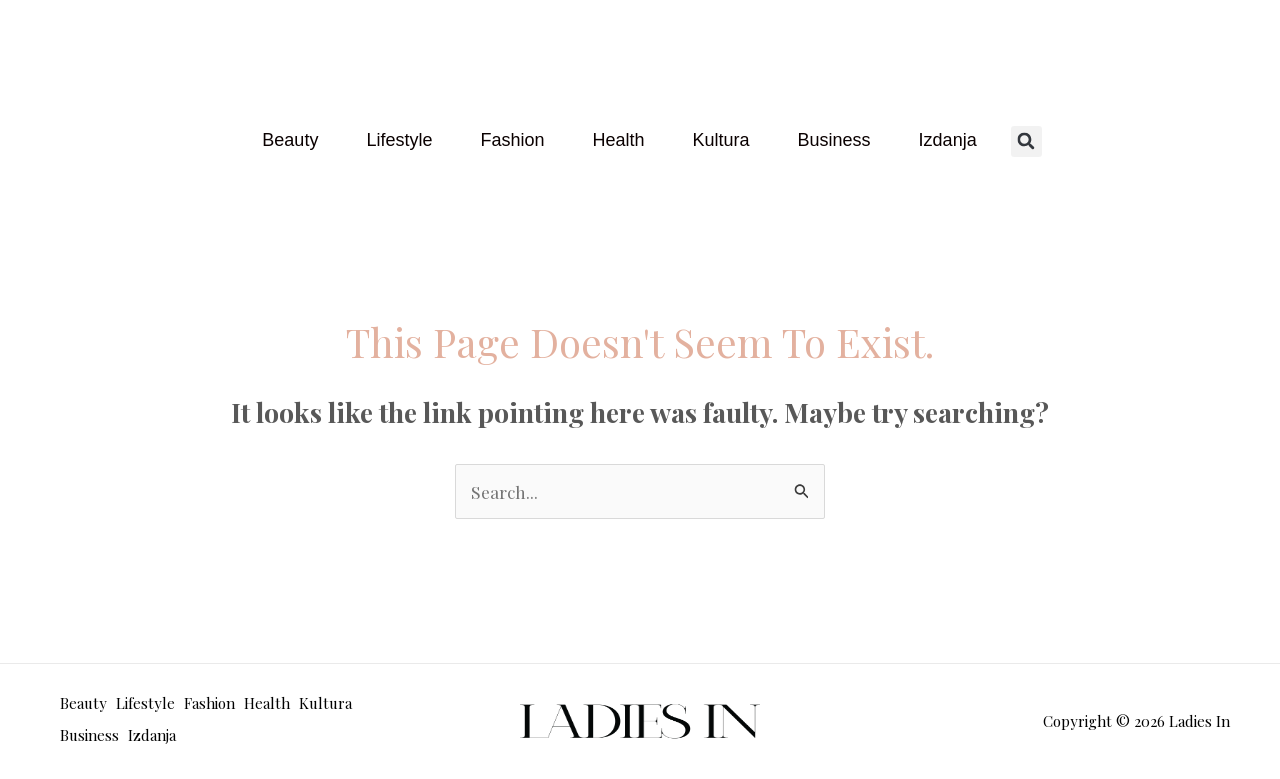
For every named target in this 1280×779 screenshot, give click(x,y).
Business (834, 140)
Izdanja (948, 140)
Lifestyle (399, 140)
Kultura (721, 140)
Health (618, 140)
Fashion (512, 140)
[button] (1026, 140)
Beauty (290, 140)
